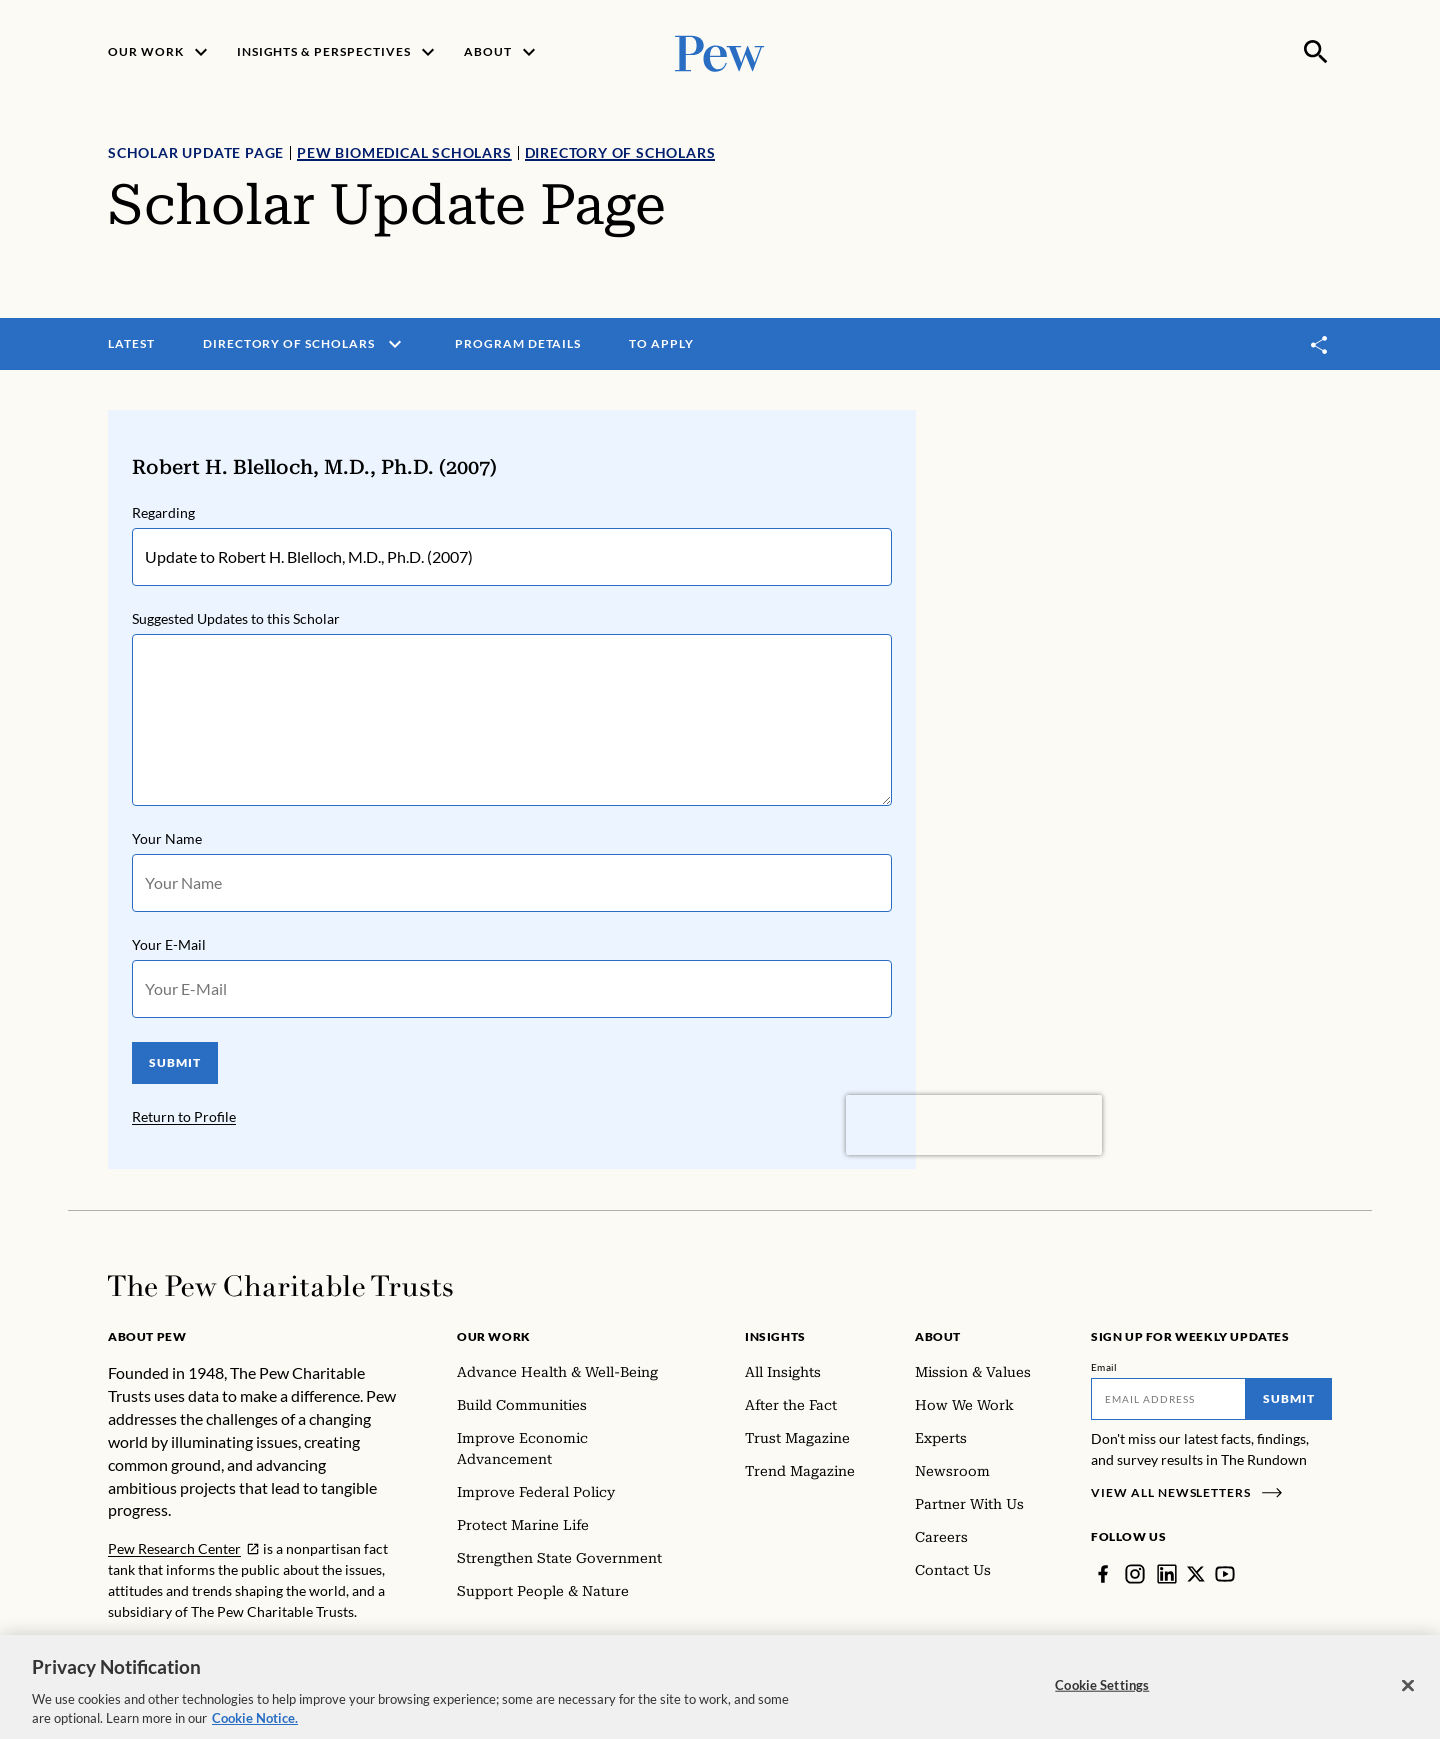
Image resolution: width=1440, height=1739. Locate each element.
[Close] (1408, 1701)
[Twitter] (1196, 1574)
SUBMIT (175, 1062)
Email (1104, 1367)
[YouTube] (1225, 1574)
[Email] (1168, 1399)
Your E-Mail (169, 944)
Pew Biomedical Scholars (404, 152)
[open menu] (395, 344)
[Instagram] (1135, 1574)
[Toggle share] (1320, 344)
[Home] (280, 1286)
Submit (1289, 1398)
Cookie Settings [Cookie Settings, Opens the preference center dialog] (1102, 1700)
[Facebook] (1103, 1574)
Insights (775, 1336)
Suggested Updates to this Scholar (236, 618)
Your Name (167, 838)
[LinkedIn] (1167, 1574)
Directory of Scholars (620, 152)
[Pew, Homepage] (720, 51)
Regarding (163, 512)
